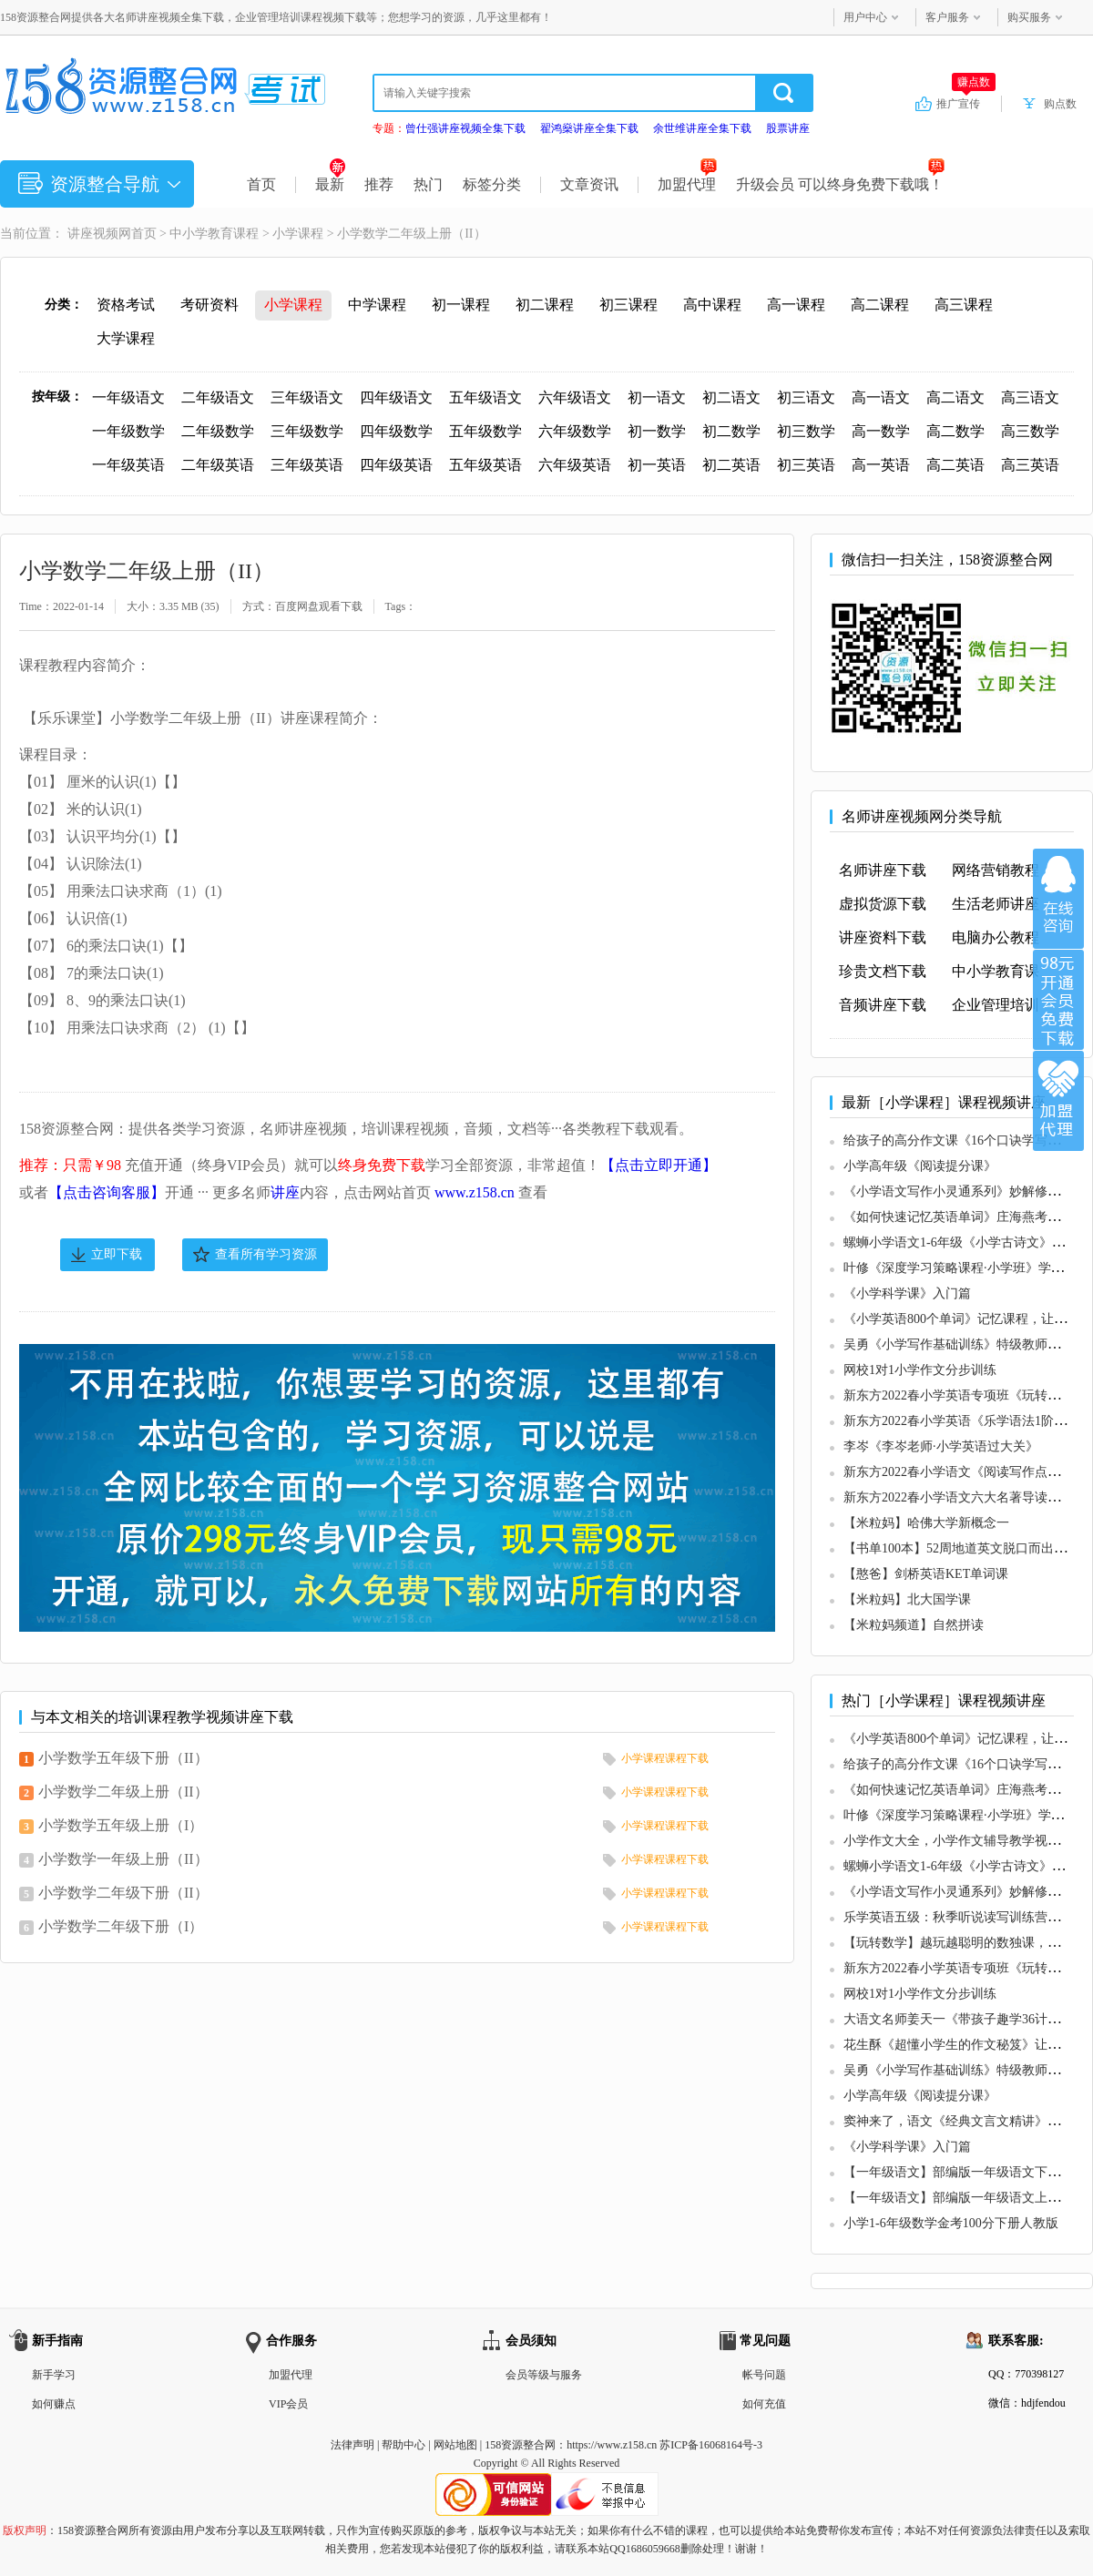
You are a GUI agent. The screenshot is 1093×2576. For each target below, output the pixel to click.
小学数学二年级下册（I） (120, 1926)
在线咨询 (1058, 899)
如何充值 (764, 2404)
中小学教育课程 (214, 233)
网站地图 (455, 2445)
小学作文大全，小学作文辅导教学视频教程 (964, 1841)
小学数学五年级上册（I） (120, 1825)
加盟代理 (687, 184)
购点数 (1060, 103)
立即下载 (116, 1254)
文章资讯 (589, 184)
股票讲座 (788, 128)
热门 (428, 184)
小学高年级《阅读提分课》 (919, 1166)
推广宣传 (966, 103)
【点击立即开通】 (658, 1165)
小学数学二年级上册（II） (123, 1791)
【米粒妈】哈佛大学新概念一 (926, 1523)
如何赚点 (54, 2404)
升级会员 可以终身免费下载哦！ (840, 184)
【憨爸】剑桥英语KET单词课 (925, 1574)
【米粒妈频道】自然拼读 (913, 1625)
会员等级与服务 (544, 2374)
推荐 (378, 184)
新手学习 (54, 2374)
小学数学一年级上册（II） (123, 1859)
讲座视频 (92, 233)
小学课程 (297, 233)
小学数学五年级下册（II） (123, 1758)
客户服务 (947, 17)
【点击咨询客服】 (106, 1192)
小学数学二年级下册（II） (123, 1892)
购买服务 (1029, 17)
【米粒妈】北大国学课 (907, 1599)
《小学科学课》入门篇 (907, 1293)
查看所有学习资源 (266, 1254)
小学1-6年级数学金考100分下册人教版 (950, 2223)
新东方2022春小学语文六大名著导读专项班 (964, 1497)
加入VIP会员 (1058, 1000)
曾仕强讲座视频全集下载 (465, 128)
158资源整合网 (520, 2445)
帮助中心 (403, 2445)
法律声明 (352, 2445)
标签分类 (492, 184)
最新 (330, 184)
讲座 (285, 1192)
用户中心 (865, 17)
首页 (261, 184)
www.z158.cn (474, 1192)
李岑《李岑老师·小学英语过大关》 (940, 1446)
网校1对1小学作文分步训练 (919, 1370)
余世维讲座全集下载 (702, 128)
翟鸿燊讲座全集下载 (589, 128)
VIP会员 (288, 2404)
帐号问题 (764, 2374)
